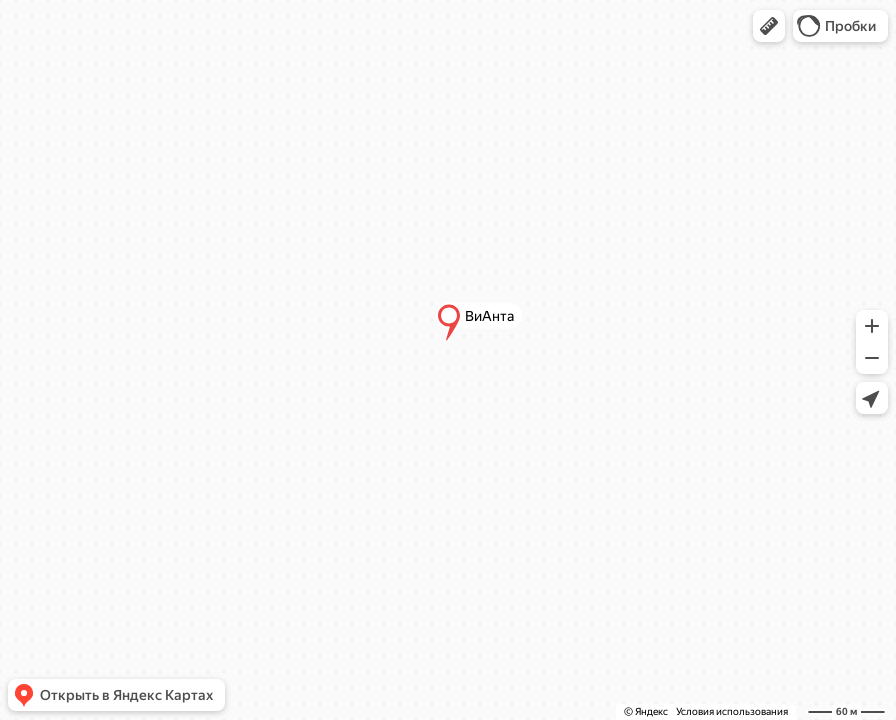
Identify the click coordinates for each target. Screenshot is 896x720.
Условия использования (732, 711)
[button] (769, 26)
